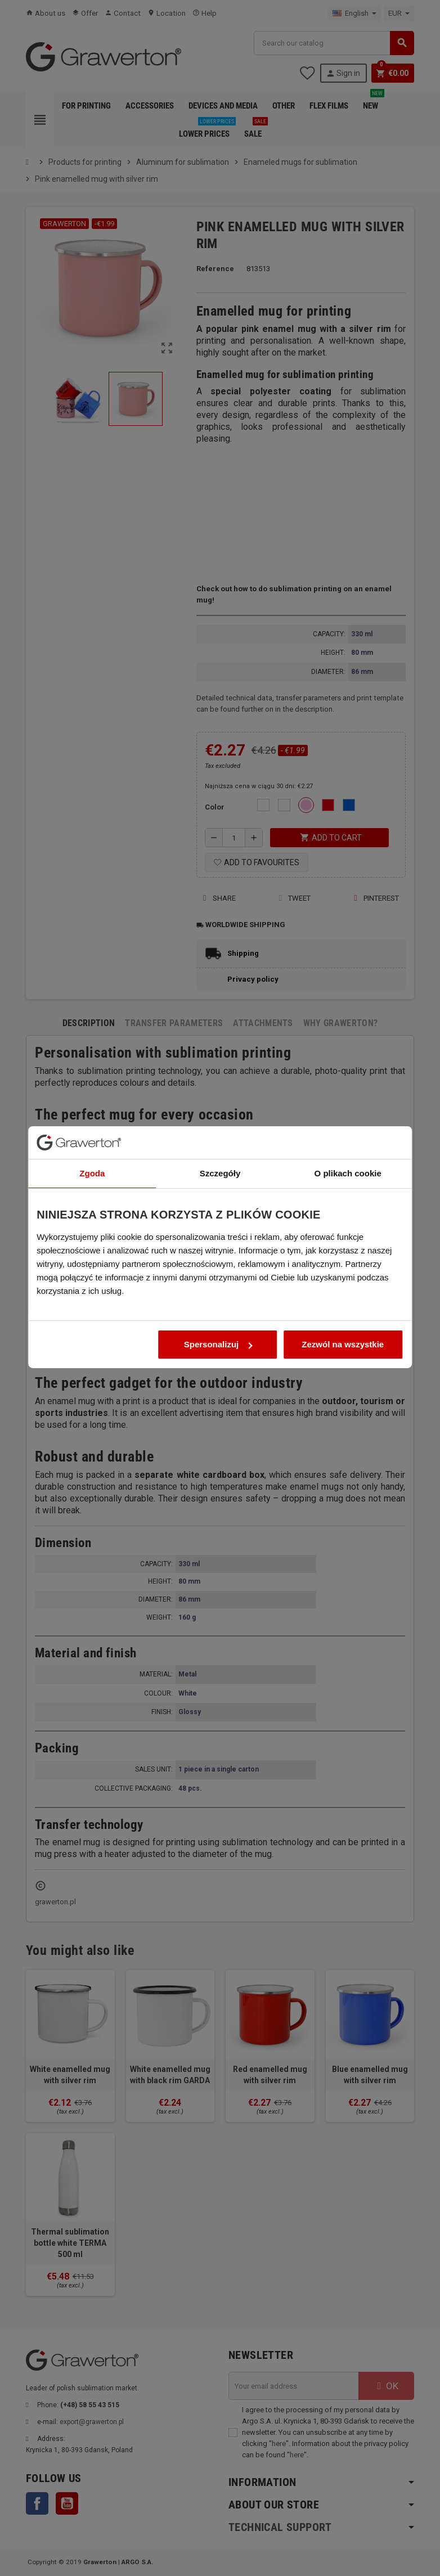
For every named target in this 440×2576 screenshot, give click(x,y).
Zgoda (88, 1213)
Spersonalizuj (218, 1384)
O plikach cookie (351, 1213)
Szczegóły (220, 1213)
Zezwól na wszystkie (347, 1384)
